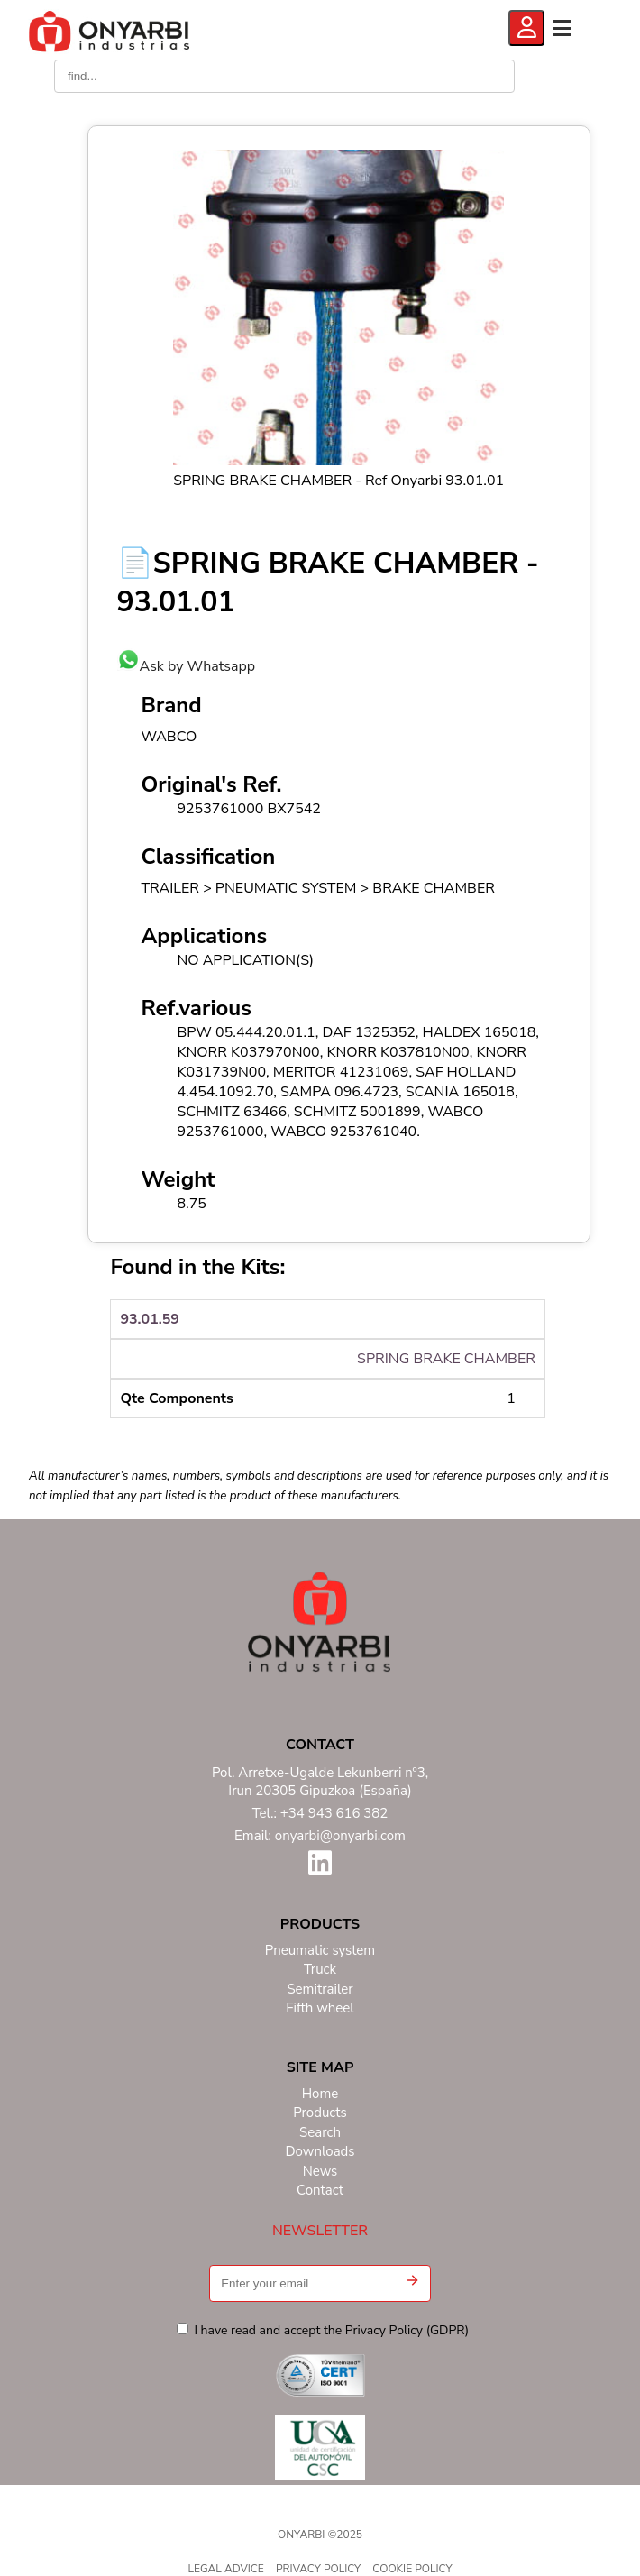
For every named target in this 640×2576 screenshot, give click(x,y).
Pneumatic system (320, 1950)
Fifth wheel (320, 2008)
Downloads (319, 2151)
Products (320, 2113)
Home (320, 2094)
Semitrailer (319, 1989)
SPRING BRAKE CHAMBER (446, 1359)
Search (320, 2133)
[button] (412, 2283)
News (320, 2171)
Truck (320, 1969)
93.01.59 (149, 1319)
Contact (320, 2190)
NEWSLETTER (320, 2231)
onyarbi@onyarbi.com (340, 1836)
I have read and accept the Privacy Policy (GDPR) (323, 2330)
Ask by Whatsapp (186, 666)
